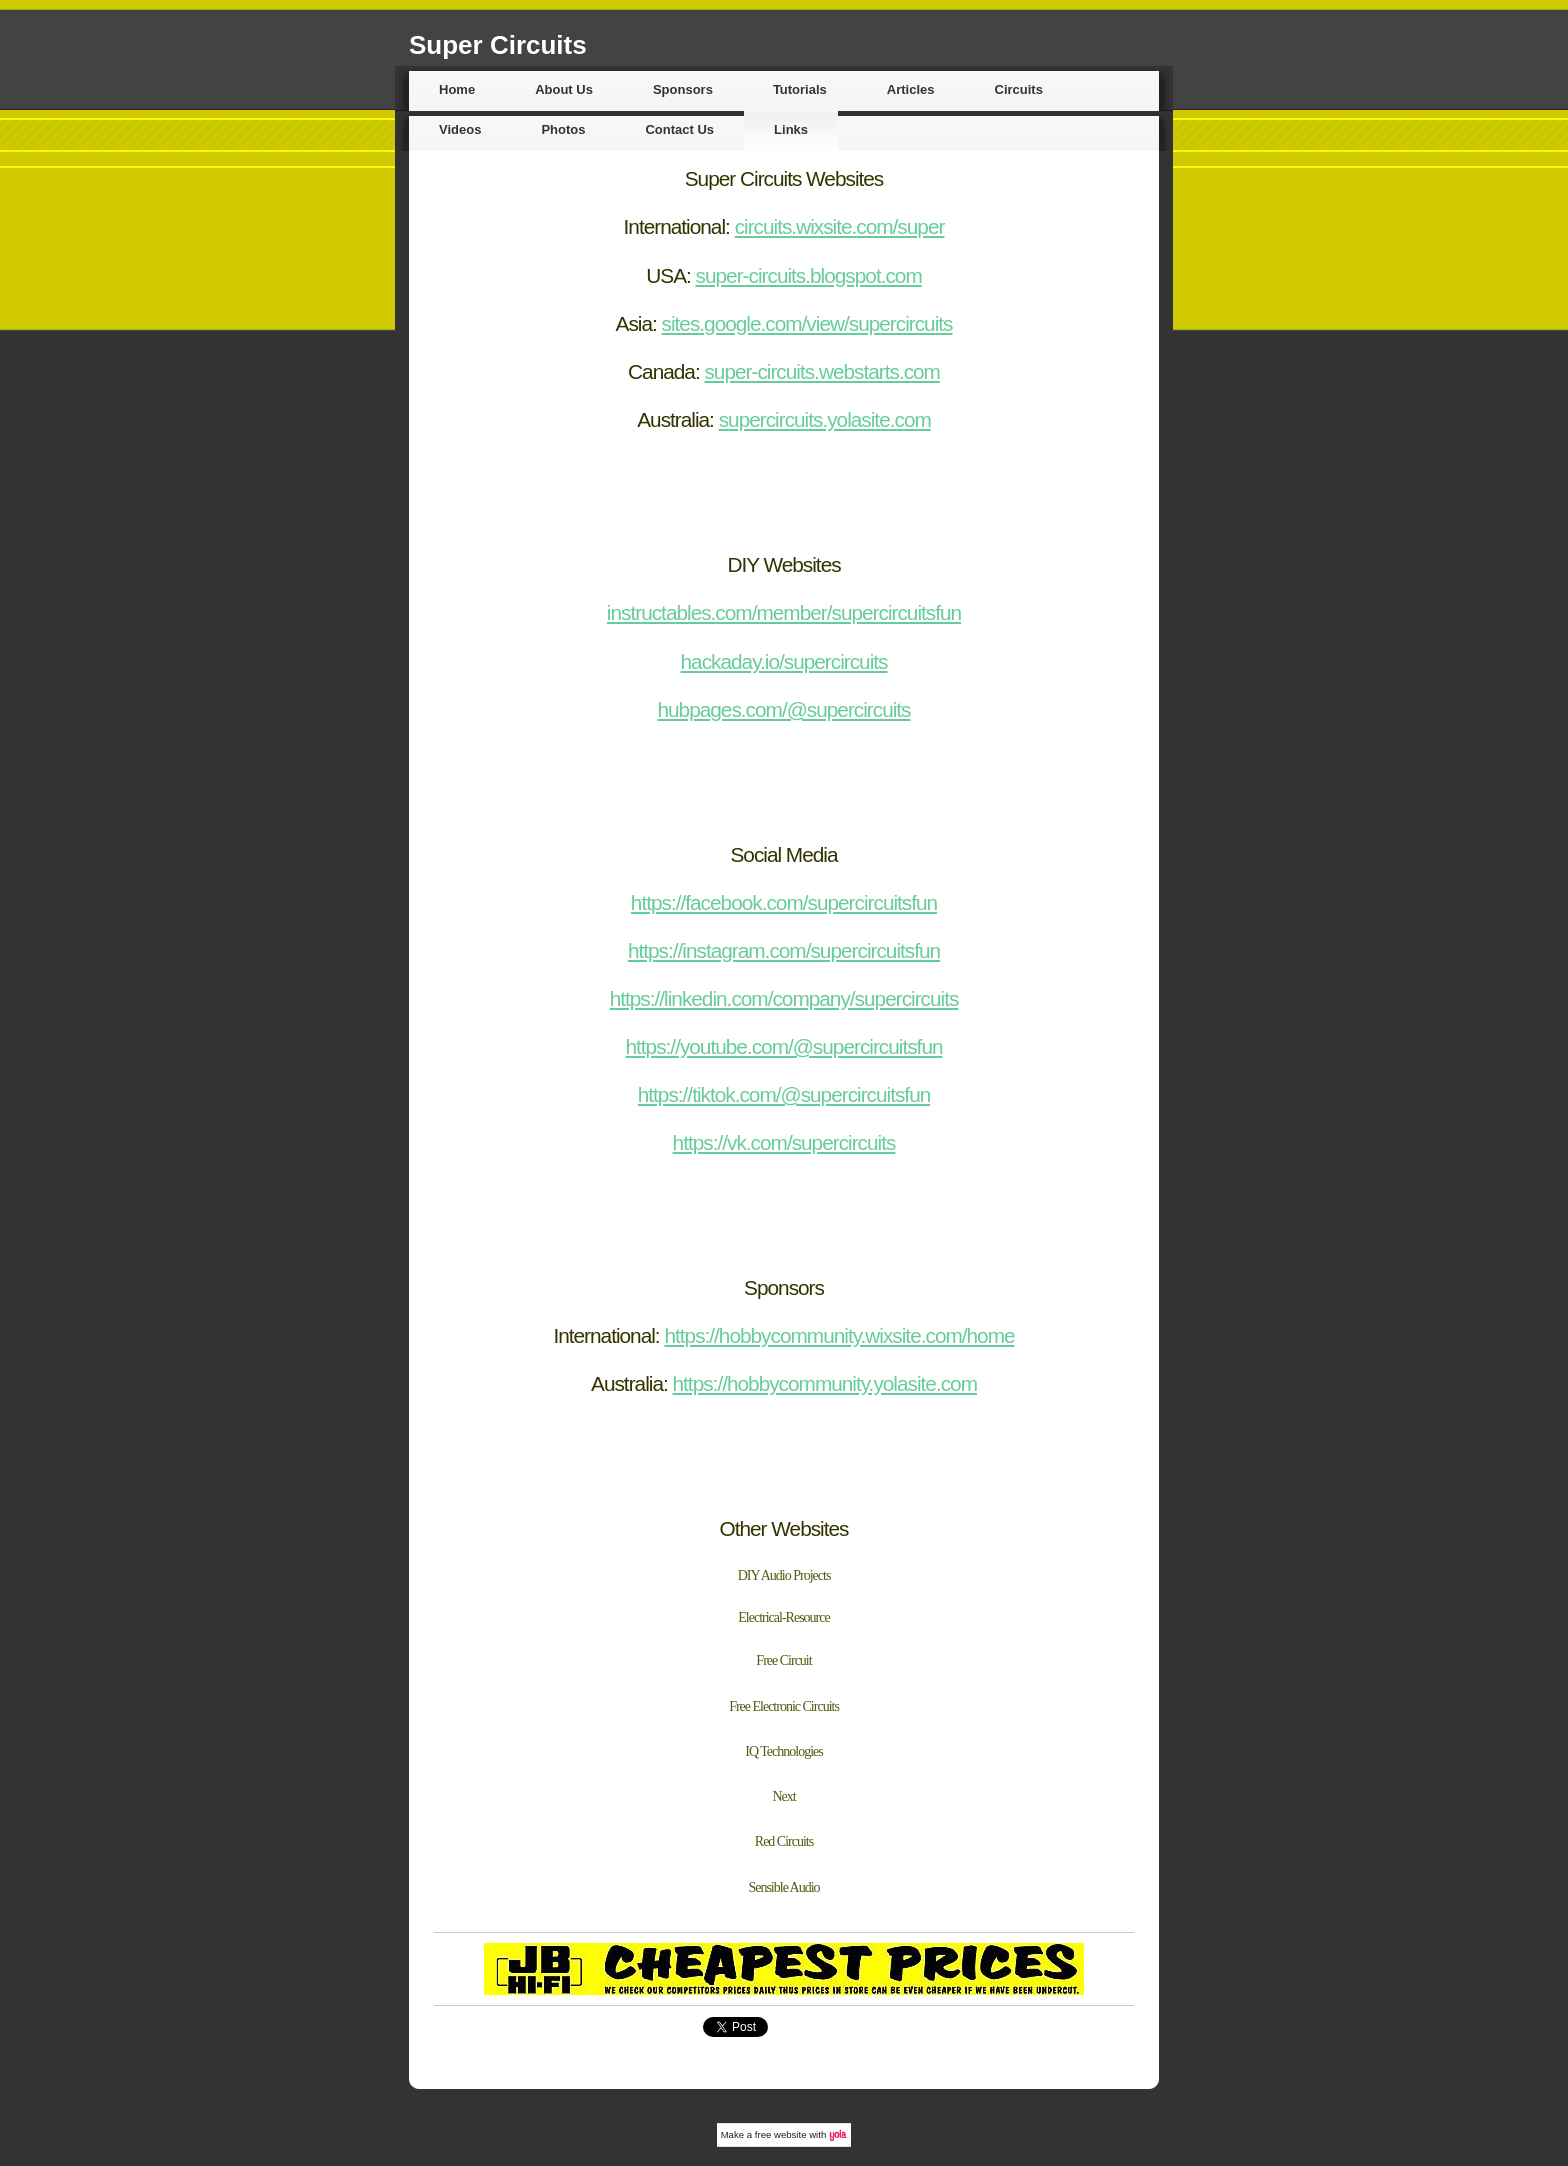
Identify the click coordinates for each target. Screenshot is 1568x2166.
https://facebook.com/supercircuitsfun (784, 902)
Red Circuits (784, 1841)
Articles (911, 89)
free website (781, 2134)
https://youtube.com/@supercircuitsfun (783, 1046)
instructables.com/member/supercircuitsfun (784, 612)
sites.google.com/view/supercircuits (807, 323)
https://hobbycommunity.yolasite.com (825, 1383)
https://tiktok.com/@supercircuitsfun (784, 1094)
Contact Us (679, 129)
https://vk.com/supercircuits (784, 1142)
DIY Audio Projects (784, 1575)
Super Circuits (498, 45)
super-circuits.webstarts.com (822, 371)
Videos (460, 129)
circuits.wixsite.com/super (840, 226)
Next (783, 1796)
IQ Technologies (783, 1751)
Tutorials (800, 89)
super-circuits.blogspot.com (809, 275)
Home (457, 89)
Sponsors (683, 89)
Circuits (1019, 89)
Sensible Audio (783, 1887)
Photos (563, 129)
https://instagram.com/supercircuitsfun (784, 950)
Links (791, 129)
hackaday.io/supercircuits (784, 661)
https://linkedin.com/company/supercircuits (784, 998)
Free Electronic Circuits (784, 1706)
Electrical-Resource (783, 1617)
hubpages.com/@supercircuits (783, 709)
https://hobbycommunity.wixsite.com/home (839, 1335)
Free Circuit (783, 1660)
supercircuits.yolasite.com (825, 419)
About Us (564, 89)
